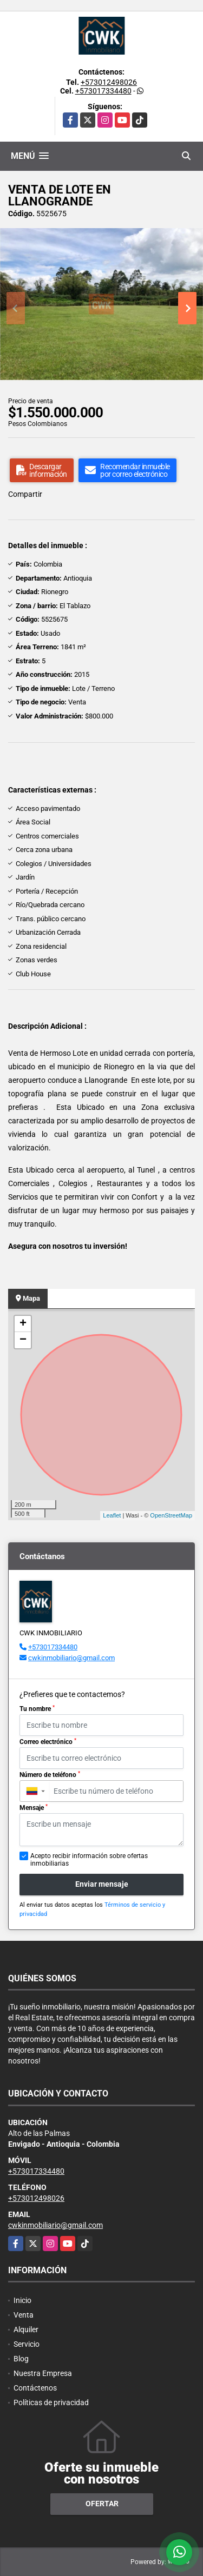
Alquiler (26, 2329)
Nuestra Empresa (43, 2373)
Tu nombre (37, 1709)
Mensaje (33, 1807)
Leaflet (112, 1515)
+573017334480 (103, 90)
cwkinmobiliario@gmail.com (71, 1658)
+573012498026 (109, 82)
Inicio (22, 2300)
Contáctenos (35, 2388)
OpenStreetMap (171, 1515)
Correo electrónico (47, 1742)
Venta (24, 2315)
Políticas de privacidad (51, 2402)
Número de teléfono (49, 1774)
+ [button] (23, 1324)
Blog (21, 2358)
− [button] (23, 1340)
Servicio (27, 2344)
